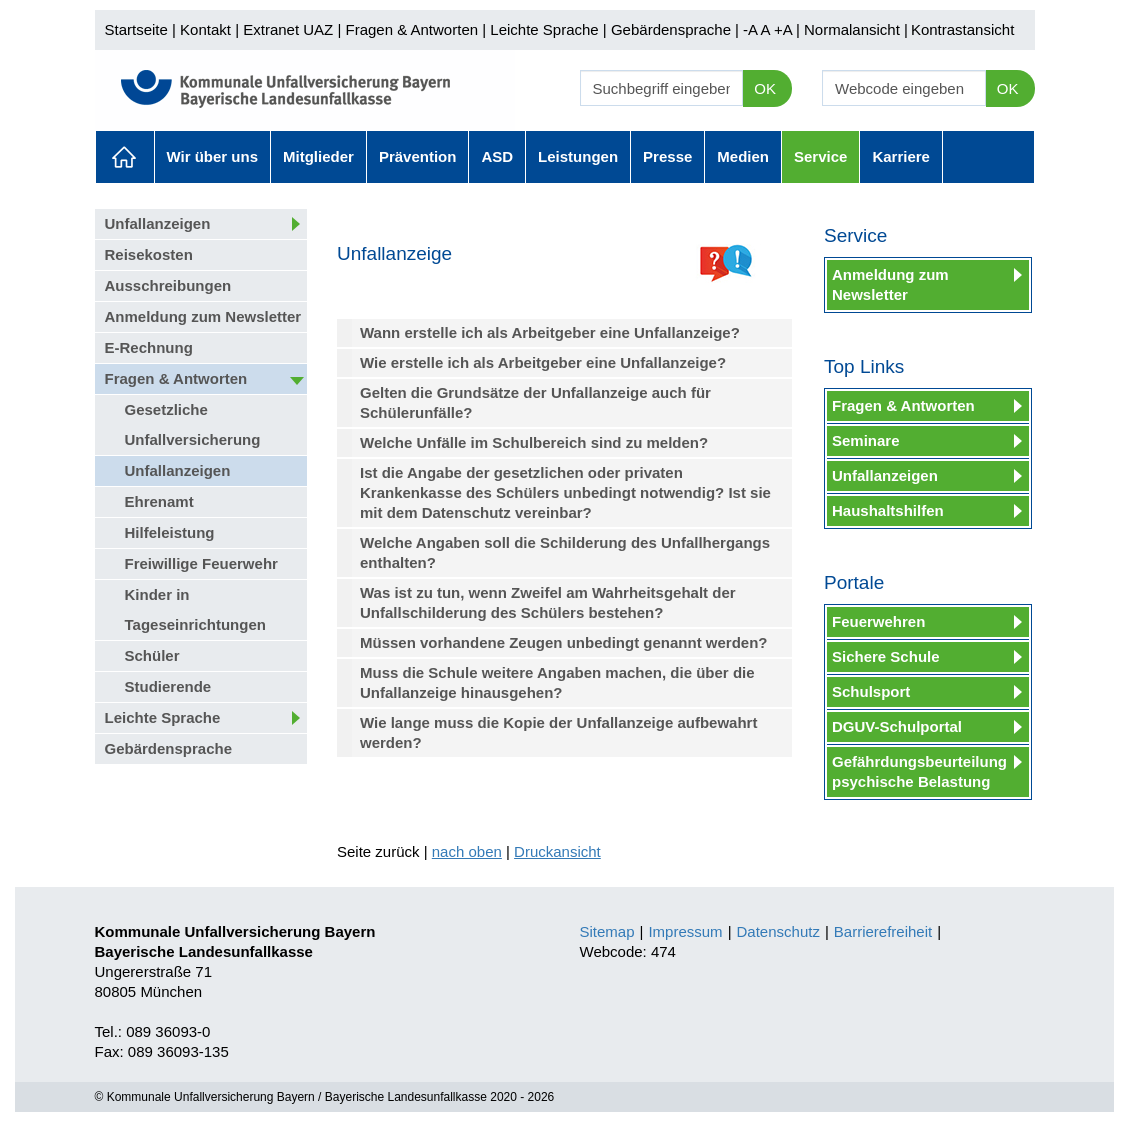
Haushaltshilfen (888, 510)
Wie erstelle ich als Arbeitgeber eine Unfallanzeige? (543, 362)
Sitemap (607, 931)
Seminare (866, 440)
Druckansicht (557, 851)
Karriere (901, 156)
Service (820, 156)
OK (765, 88)
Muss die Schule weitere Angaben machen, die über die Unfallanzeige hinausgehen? (557, 682)
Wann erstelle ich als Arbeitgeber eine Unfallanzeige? (550, 332)
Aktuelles (125, 157)
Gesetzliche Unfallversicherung (193, 424)
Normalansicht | (856, 29)
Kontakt (205, 29)
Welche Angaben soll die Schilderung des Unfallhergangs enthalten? (565, 552)
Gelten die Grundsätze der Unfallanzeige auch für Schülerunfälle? (535, 402)
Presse (667, 156)
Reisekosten (149, 254)
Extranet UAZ (288, 29)
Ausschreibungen (168, 285)
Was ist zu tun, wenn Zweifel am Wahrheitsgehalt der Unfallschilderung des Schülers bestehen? (548, 602)
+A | (785, 29)
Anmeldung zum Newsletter (203, 316)
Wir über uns (213, 156)
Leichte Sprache (544, 29)
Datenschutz (778, 931)
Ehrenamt (159, 501)
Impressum (685, 931)
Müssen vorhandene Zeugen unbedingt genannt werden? (564, 642)
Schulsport (871, 691)
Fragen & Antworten (411, 29)
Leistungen (578, 156)
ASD (497, 156)
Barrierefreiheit (883, 931)
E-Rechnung (149, 347)
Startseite (136, 29)
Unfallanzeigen (158, 223)
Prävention (418, 156)
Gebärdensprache (671, 29)
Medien (743, 156)
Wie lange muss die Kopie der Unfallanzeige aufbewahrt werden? (558, 732)
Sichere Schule (886, 656)
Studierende (168, 686)
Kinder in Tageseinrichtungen (195, 609)
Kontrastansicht (962, 29)
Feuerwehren (878, 621)
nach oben (467, 851)
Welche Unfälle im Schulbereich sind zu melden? (534, 442)
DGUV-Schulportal (897, 726)
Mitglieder (318, 156)
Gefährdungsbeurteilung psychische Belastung (919, 771)
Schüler (152, 655)
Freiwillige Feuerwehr (201, 563)
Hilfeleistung (170, 532)
